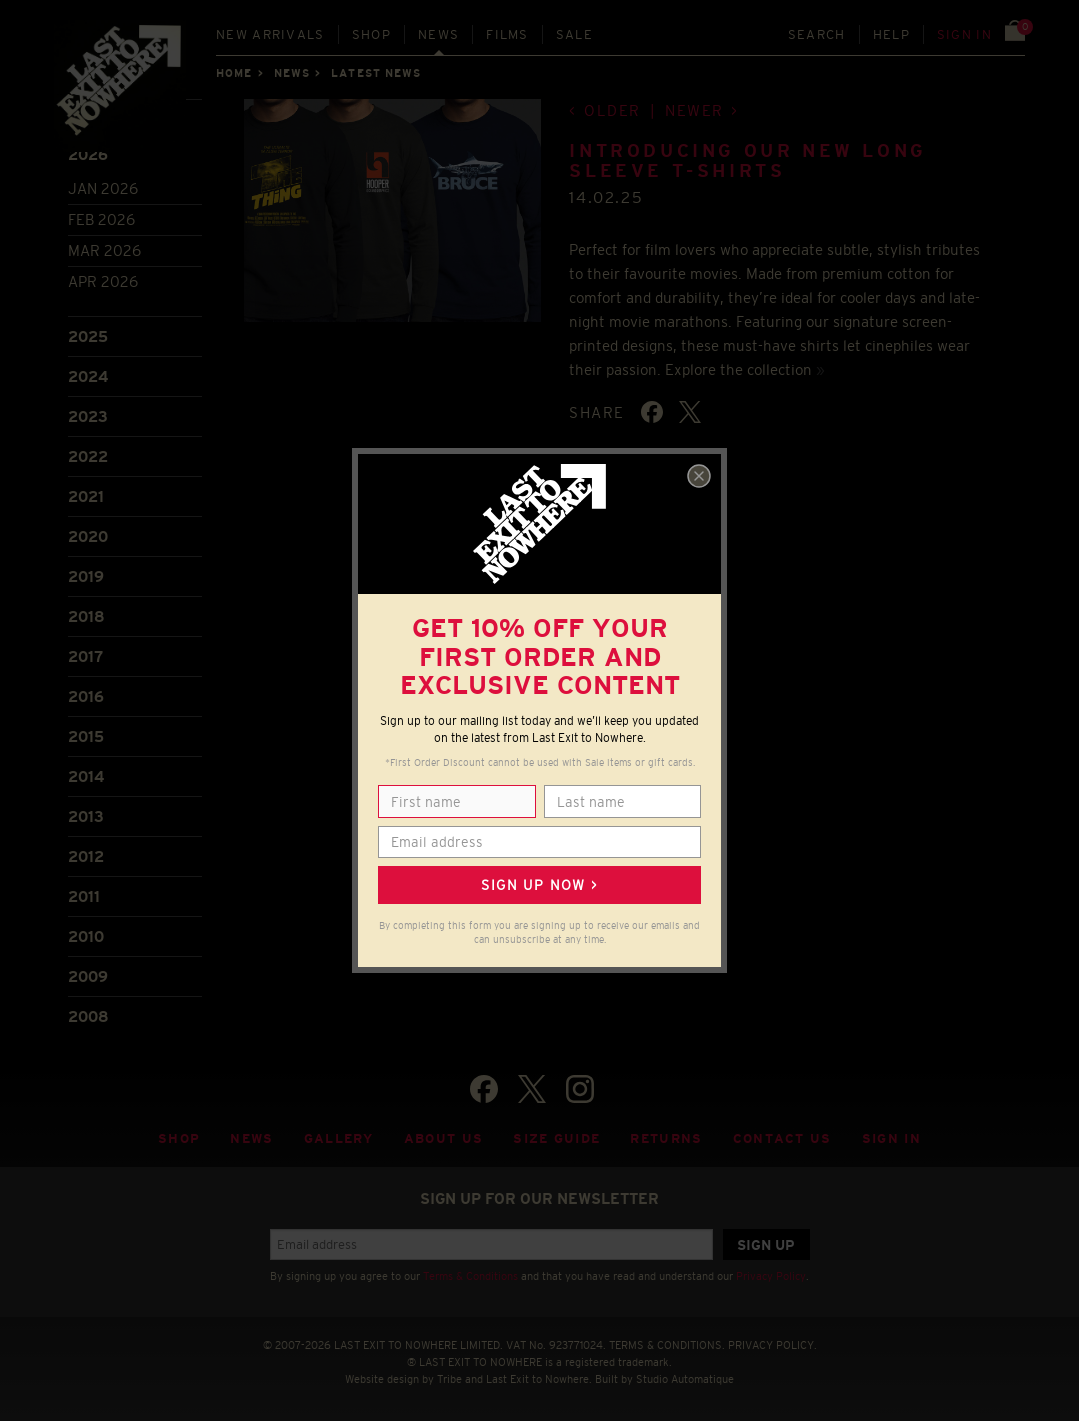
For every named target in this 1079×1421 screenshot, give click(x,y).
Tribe (449, 1379)
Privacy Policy (771, 1276)
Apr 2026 (103, 281)
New (270, 34)
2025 (88, 336)
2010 (86, 936)
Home (234, 73)
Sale (574, 34)
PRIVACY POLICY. (772, 1345)
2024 (88, 376)
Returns (666, 1138)
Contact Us (782, 1138)
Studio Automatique (685, 1379)
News (438, 34)
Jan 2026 (103, 188)
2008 (88, 1016)
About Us (444, 1138)
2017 (85, 656)
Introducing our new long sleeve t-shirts (747, 161)
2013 (86, 816)
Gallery (339, 1138)
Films (507, 34)
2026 (88, 154)
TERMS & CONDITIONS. (667, 1345)
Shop (371, 34)
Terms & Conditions (470, 1276)
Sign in (964, 34)
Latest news (376, 73)
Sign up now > (539, 885)
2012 (86, 856)
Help (891, 34)
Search (817, 34)
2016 (86, 696)
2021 (86, 496)
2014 (86, 776)
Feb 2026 (101, 219)
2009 (88, 976)
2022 (88, 456)
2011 (84, 896)
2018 (86, 616)
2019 (86, 576)
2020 (88, 536)
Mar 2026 (104, 250)
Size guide (556, 1138)
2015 (86, 736)
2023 (88, 416)
